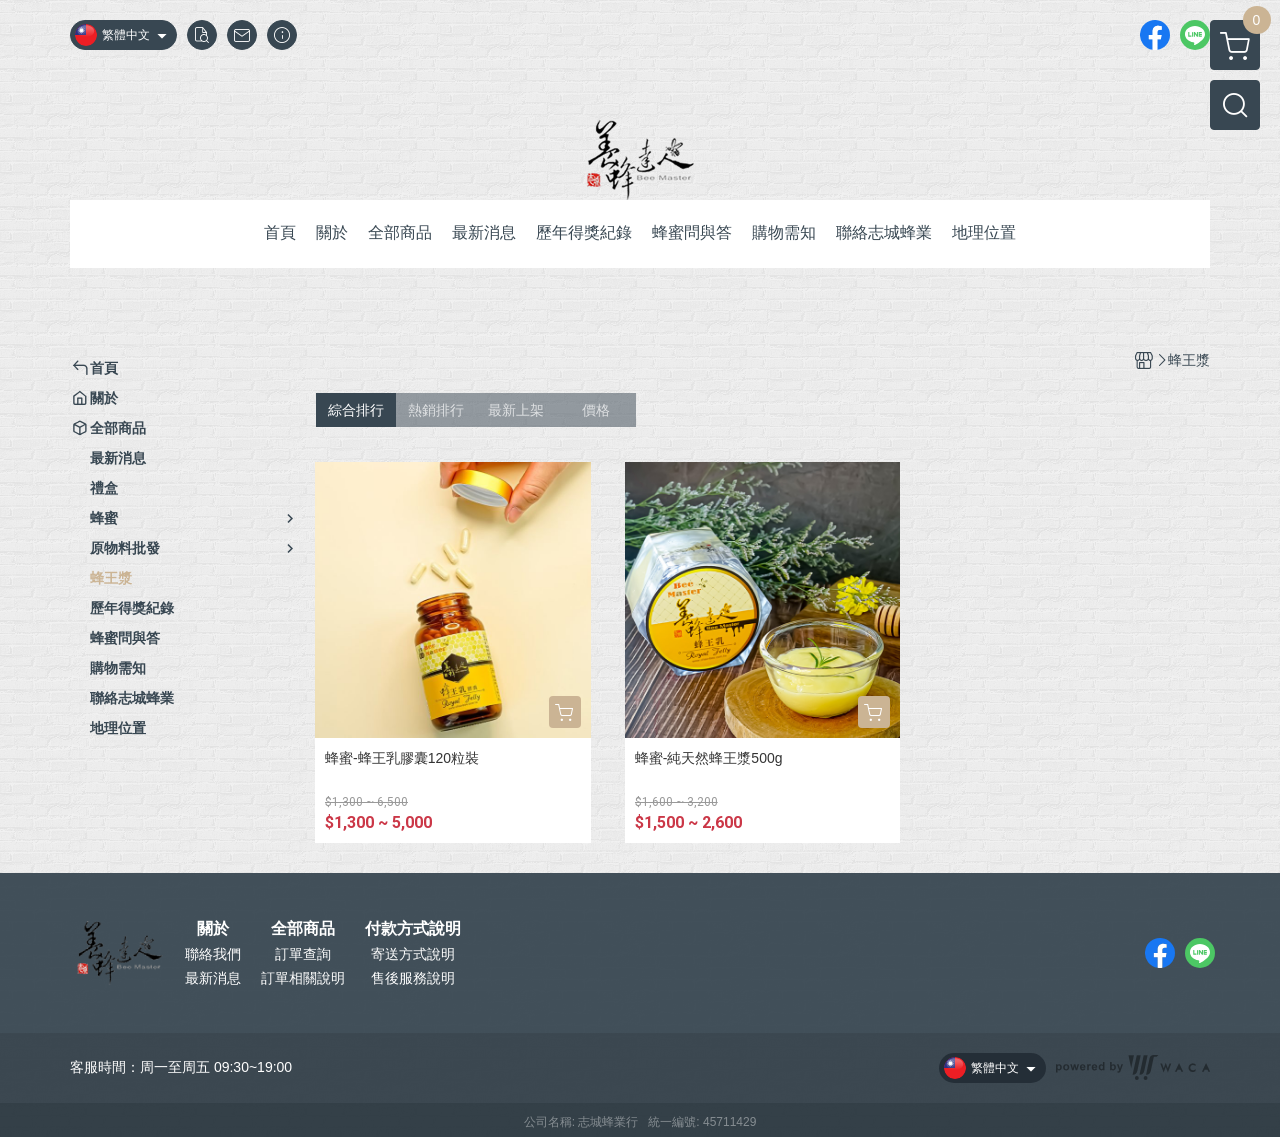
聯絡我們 (213, 954)
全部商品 (303, 929)
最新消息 (213, 978)
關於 (213, 929)
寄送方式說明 (413, 954)
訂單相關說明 (303, 978)
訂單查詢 (303, 954)
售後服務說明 (413, 978)
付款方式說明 (413, 929)
